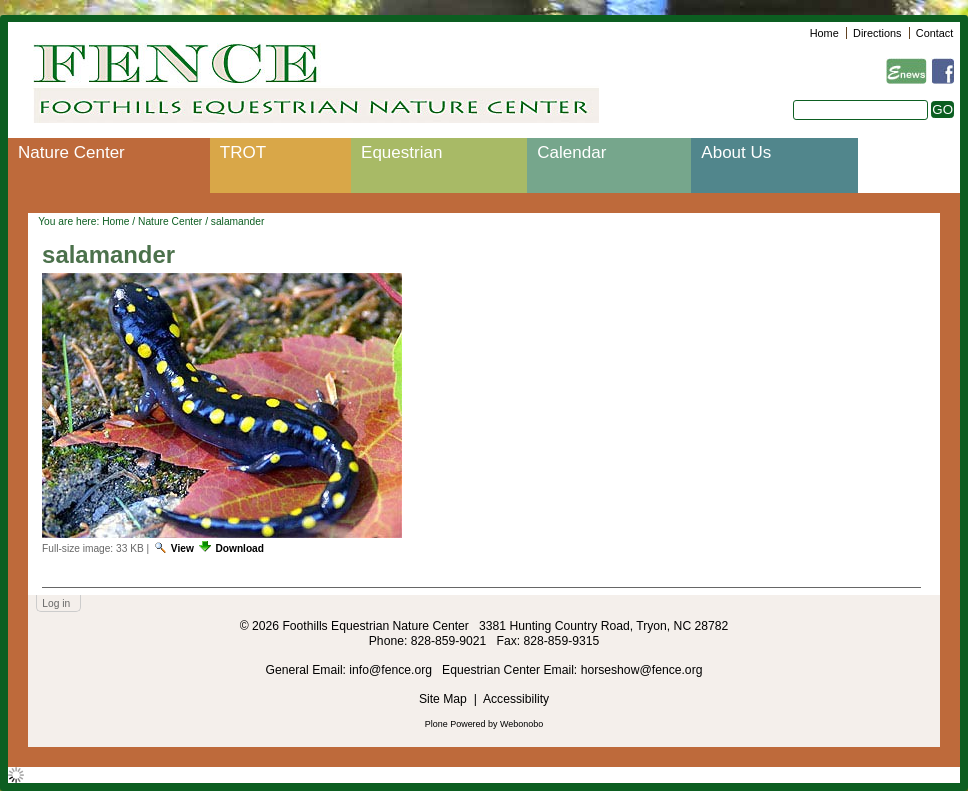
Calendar (571, 152)
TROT (243, 152)
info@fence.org (392, 670)
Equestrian (401, 152)
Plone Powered (455, 724)
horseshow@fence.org (642, 670)
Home (824, 33)
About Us (736, 152)
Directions (877, 33)
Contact (934, 33)
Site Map (443, 699)
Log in (56, 603)
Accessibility (516, 699)
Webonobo (521, 724)
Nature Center (71, 152)
